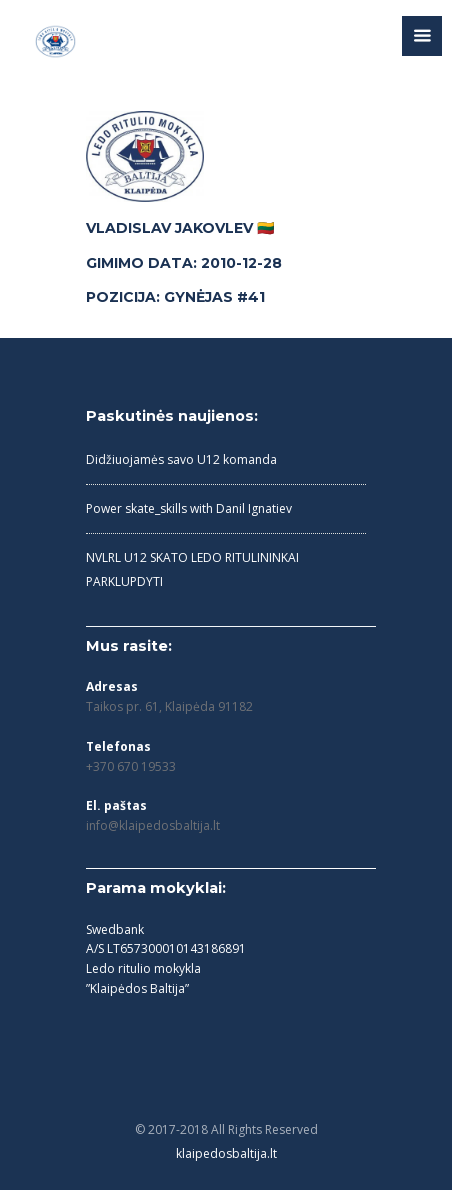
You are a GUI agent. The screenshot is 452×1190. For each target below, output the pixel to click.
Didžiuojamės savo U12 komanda (181, 459)
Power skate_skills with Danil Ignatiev (189, 508)
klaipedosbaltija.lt (226, 1153)
